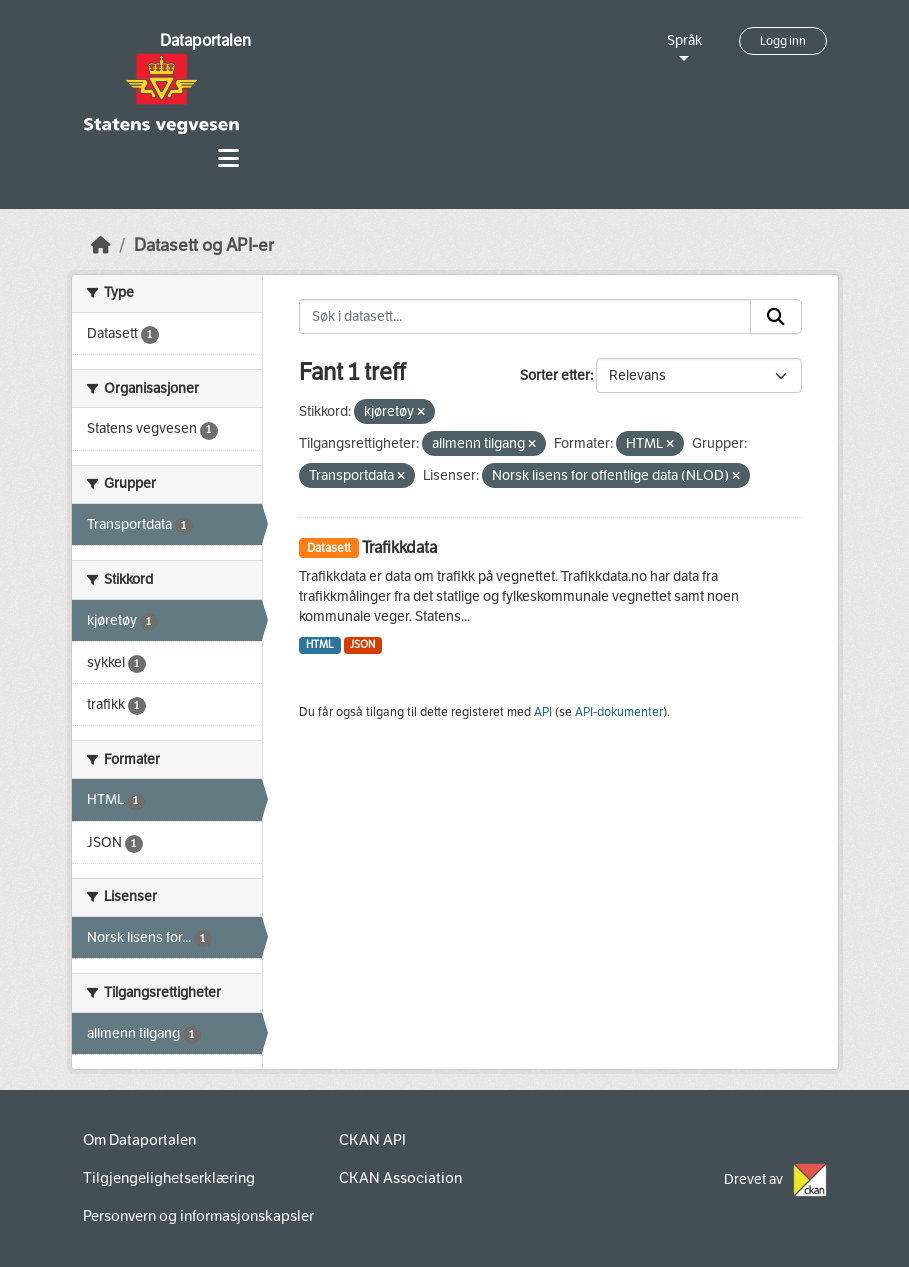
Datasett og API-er (204, 245)
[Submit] (776, 317)
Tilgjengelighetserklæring (169, 1178)
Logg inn (783, 41)
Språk (684, 40)
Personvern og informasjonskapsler (198, 1216)
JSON (362, 644)
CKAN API (372, 1140)
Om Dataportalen (139, 1140)
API (543, 712)
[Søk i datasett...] (525, 317)
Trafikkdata (399, 547)
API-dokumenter (619, 712)
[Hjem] (101, 245)
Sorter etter (555, 375)
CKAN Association (400, 1178)
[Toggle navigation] (228, 158)
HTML (320, 644)
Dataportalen (205, 40)
